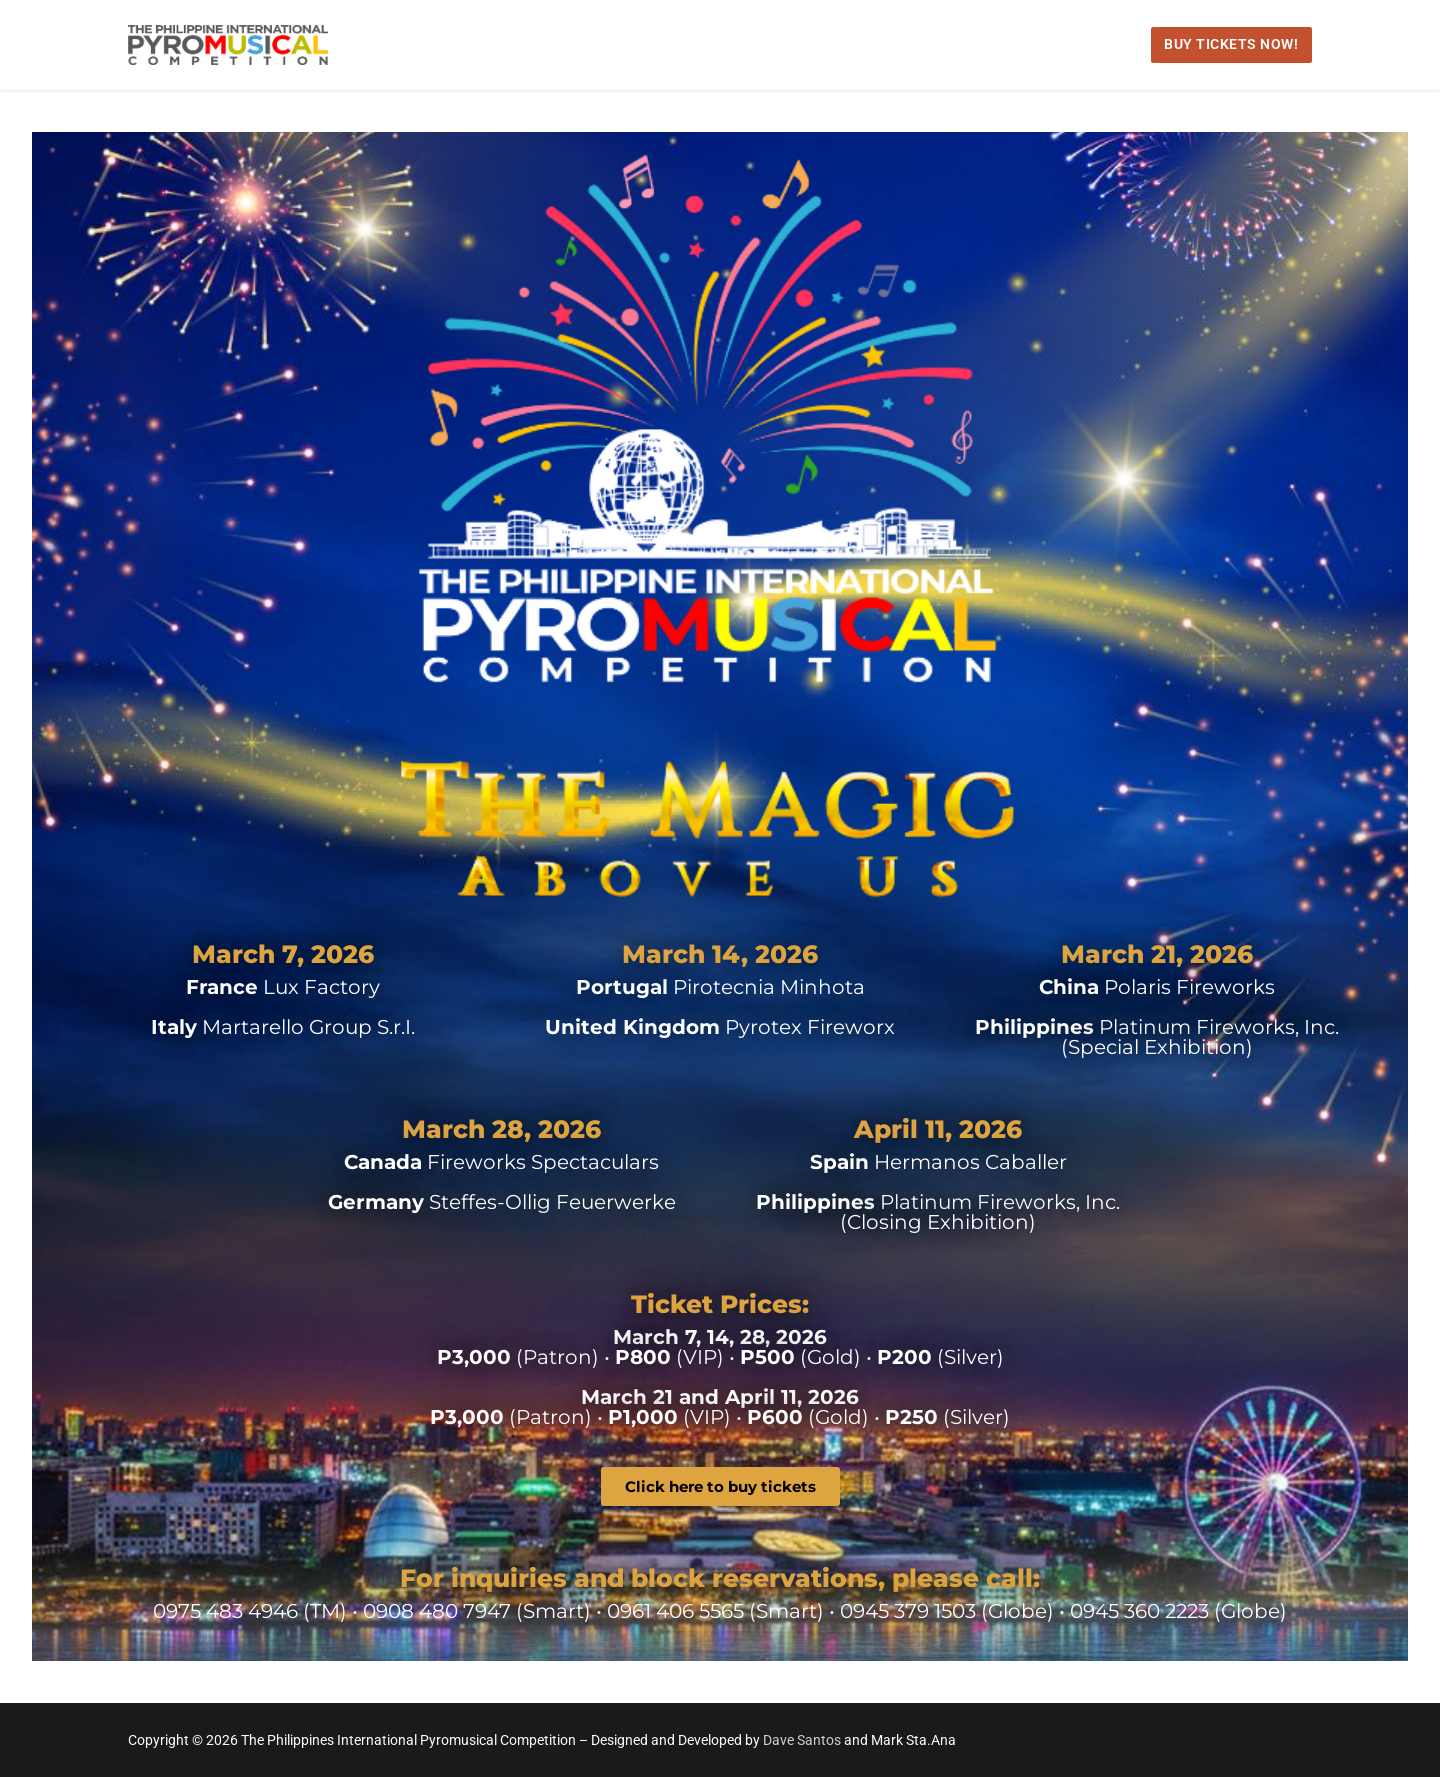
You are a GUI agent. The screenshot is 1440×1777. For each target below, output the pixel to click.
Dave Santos (803, 1740)
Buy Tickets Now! (1231, 44)
